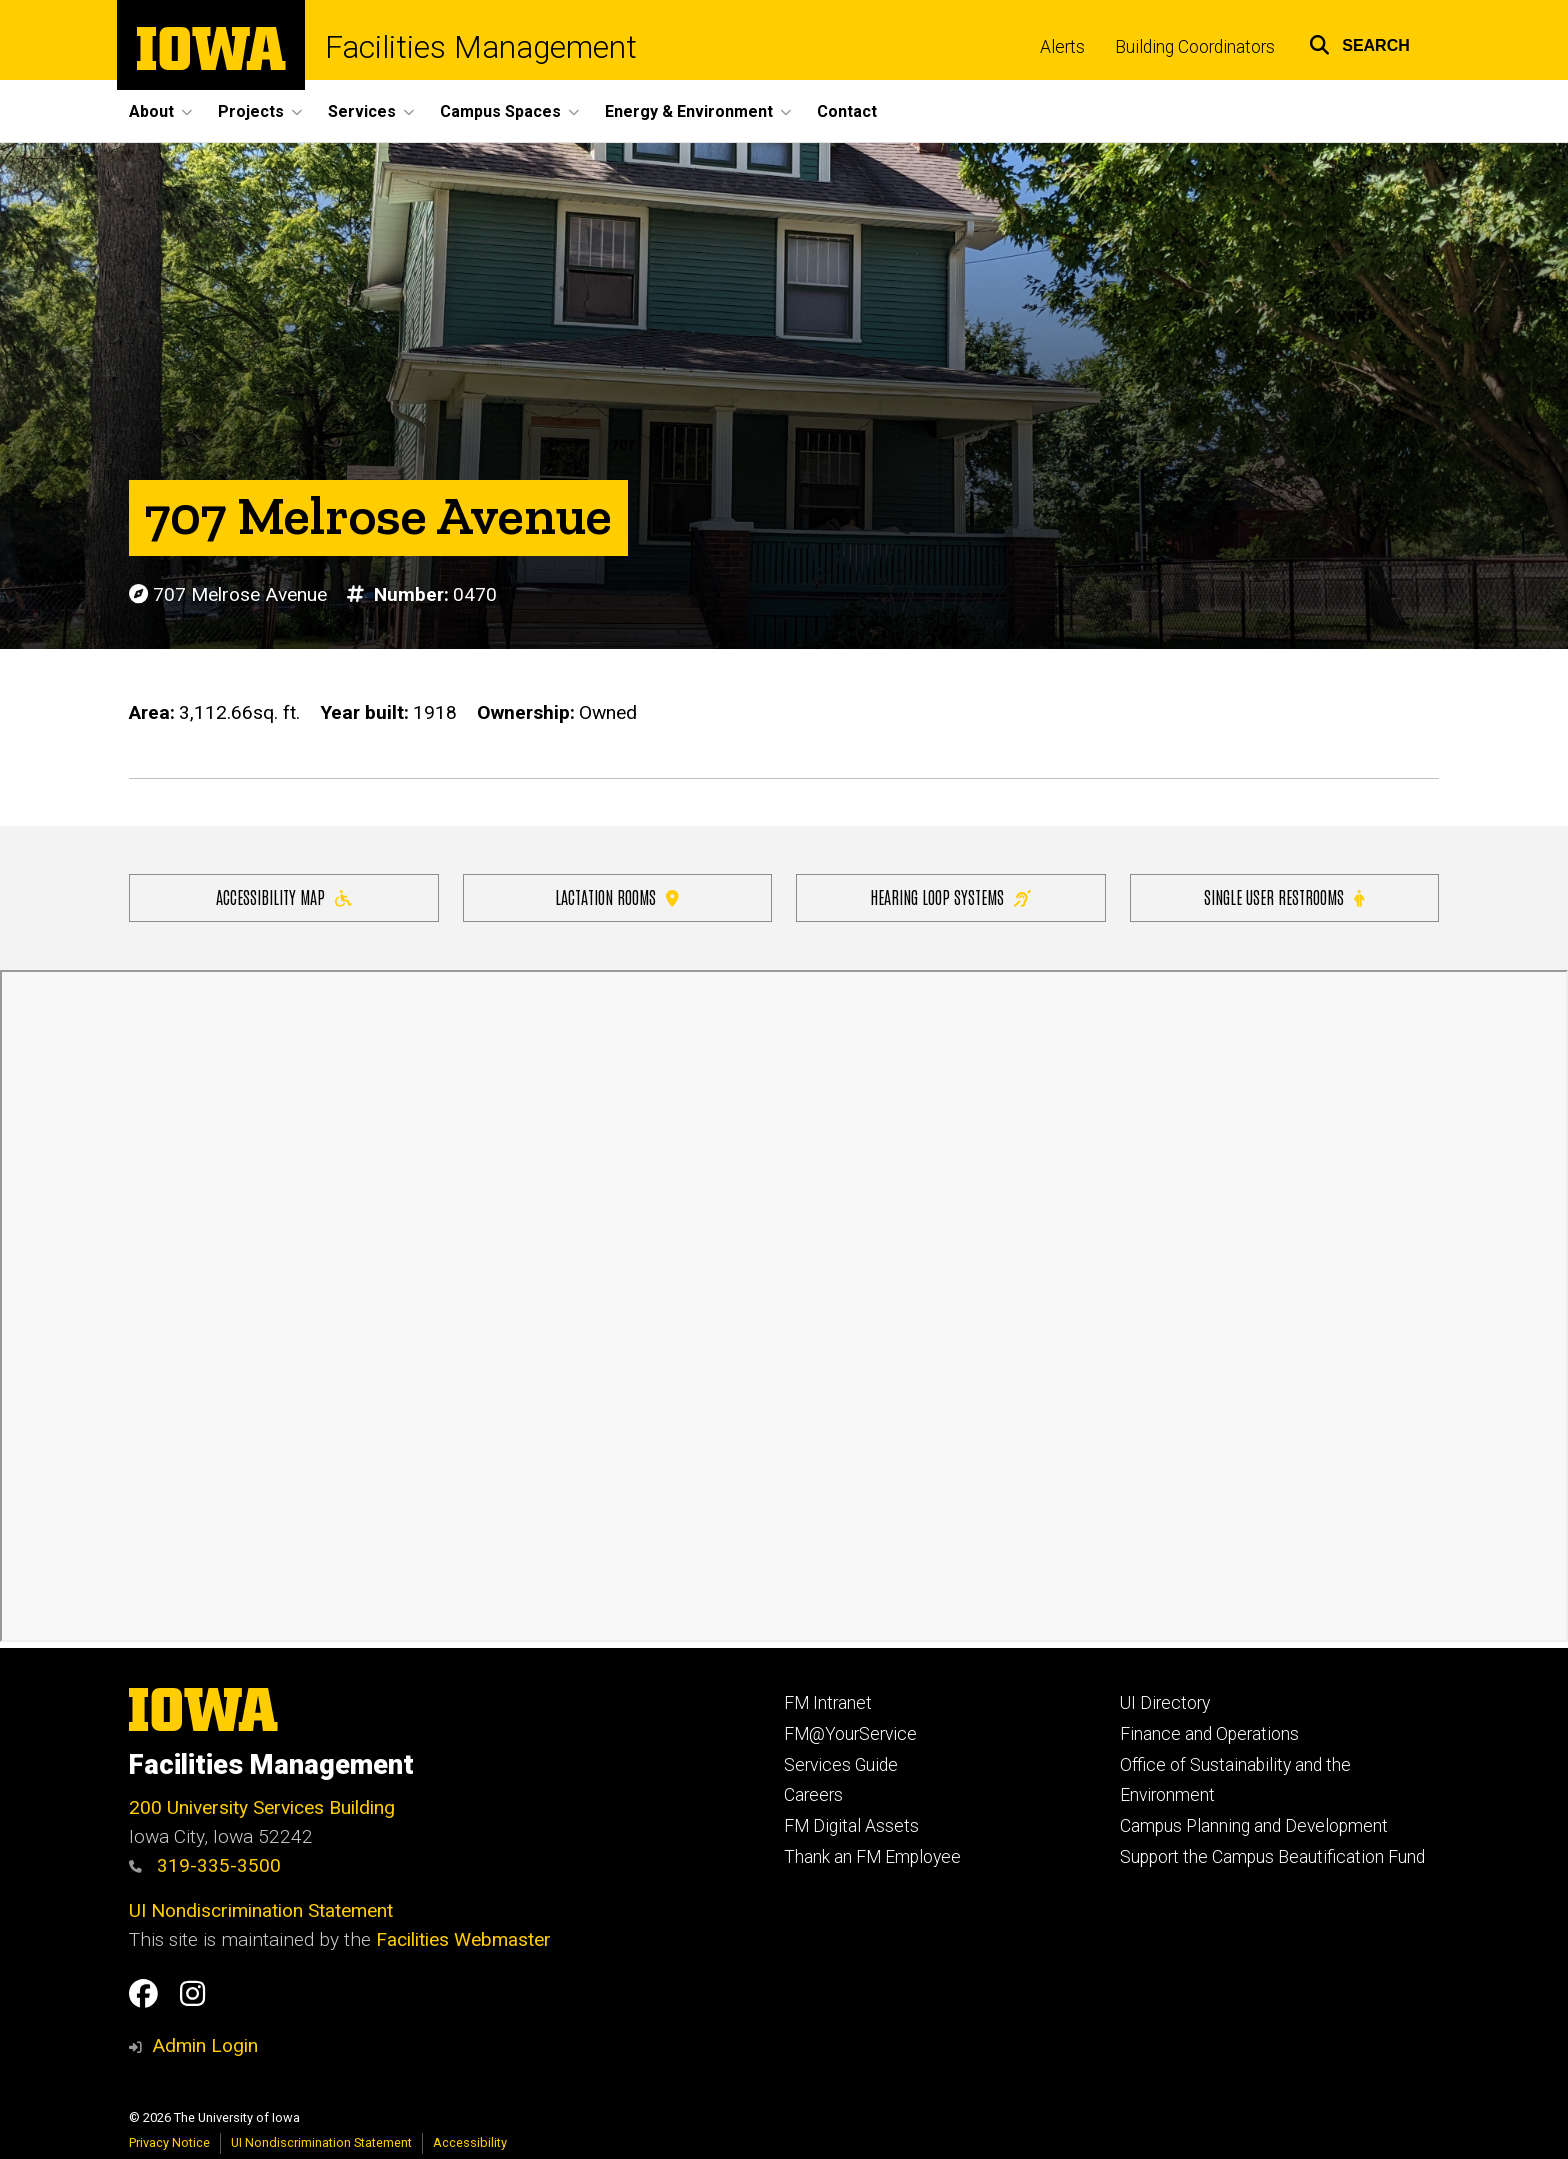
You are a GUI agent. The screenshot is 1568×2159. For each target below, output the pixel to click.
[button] (1359, 42)
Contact (847, 111)
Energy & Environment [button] (689, 111)
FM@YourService (850, 1734)
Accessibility (470, 2142)
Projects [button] (251, 111)
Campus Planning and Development (1254, 1826)
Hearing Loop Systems (950, 896)
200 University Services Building (262, 1807)
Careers (813, 1795)
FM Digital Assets (851, 1826)
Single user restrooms (1284, 896)
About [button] (151, 111)
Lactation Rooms (617, 896)
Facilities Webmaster (463, 1939)
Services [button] (362, 111)
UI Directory (1165, 1703)
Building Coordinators (1195, 47)
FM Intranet (828, 1703)
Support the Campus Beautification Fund (1272, 1857)
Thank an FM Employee (872, 1857)
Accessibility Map (284, 896)
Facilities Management (481, 47)
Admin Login (205, 2045)
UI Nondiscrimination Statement (261, 1910)
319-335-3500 (205, 1865)
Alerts (1062, 47)
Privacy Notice (169, 2142)
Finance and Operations (1209, 1734)
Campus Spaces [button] (500, 111)
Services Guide (841, 1765)
